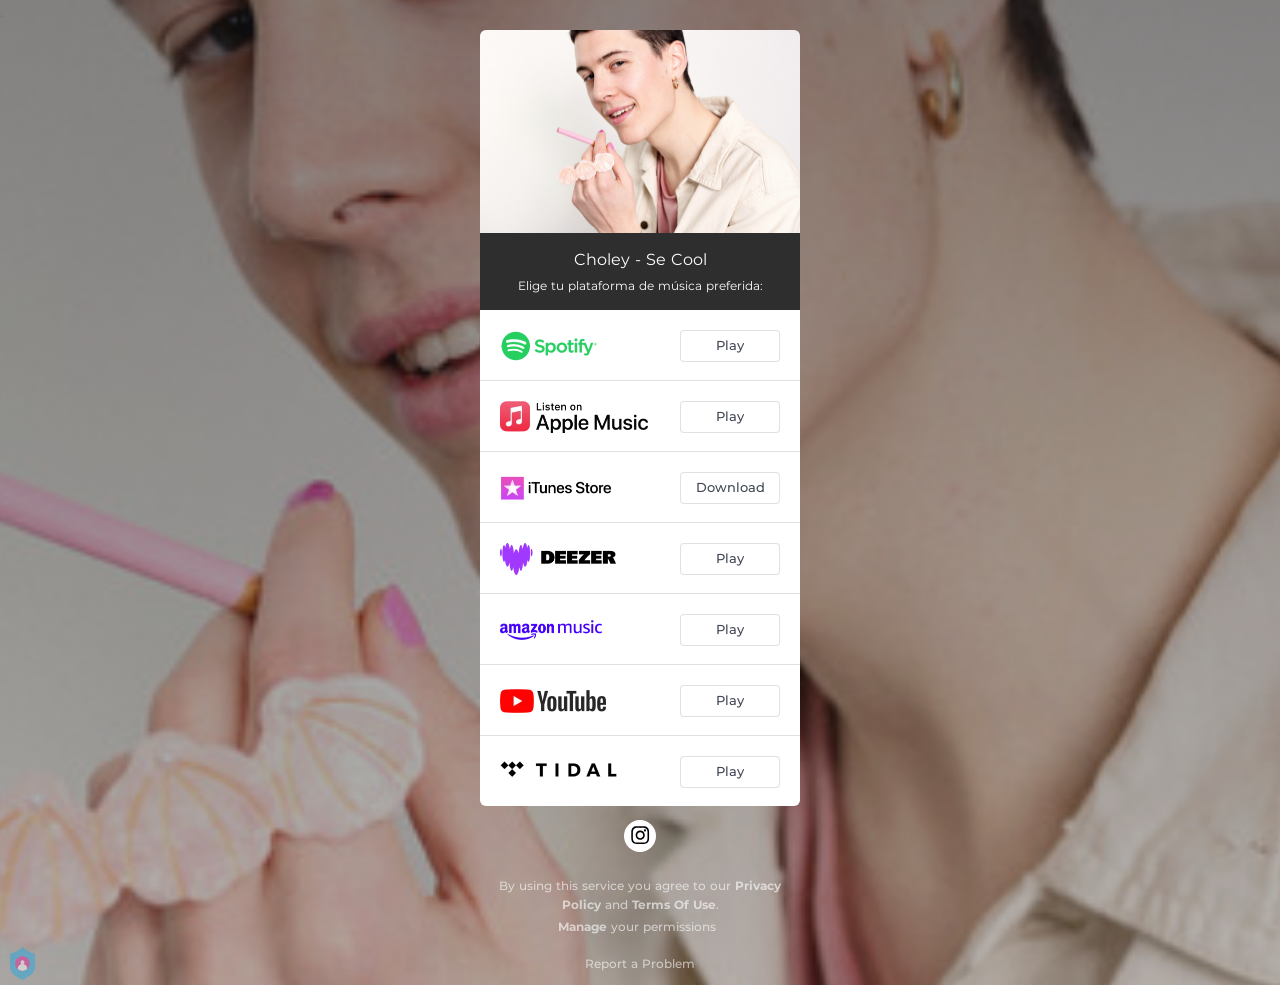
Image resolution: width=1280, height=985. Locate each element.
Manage (582, 926)
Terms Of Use (674, 904)
